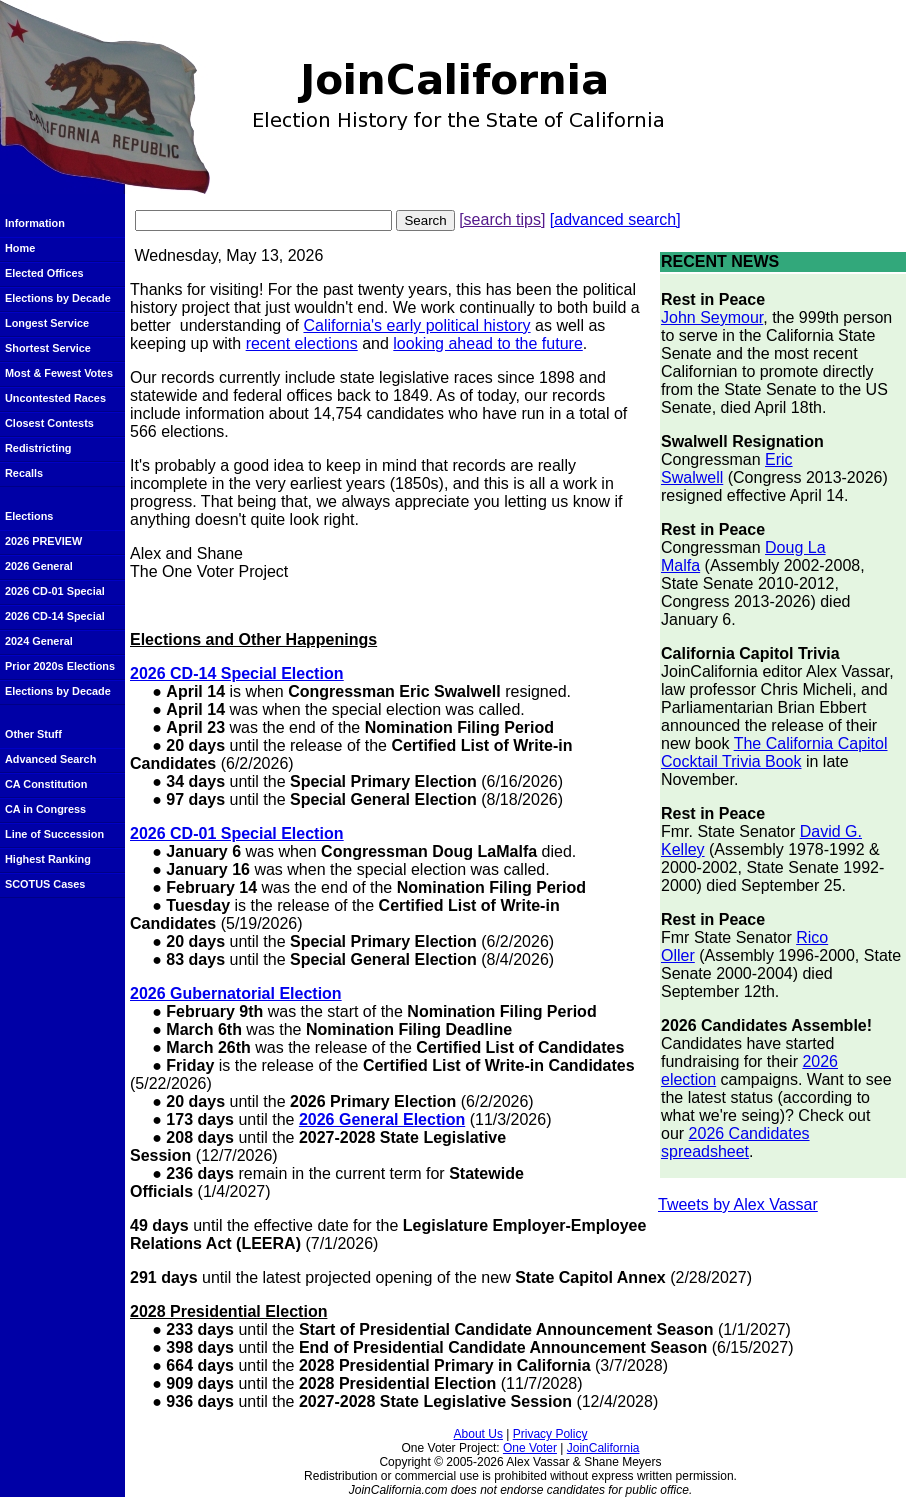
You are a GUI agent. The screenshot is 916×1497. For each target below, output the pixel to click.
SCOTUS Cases (45, 884)
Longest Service (47, 323)
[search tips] (502, 219)
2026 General (39, 566)
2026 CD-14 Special (55, 616)
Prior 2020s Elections (60, 666)
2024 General (39, 641)
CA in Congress (45, 809)
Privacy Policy (550, 1434)
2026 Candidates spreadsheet (735, 1142)
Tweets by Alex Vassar (738, 1204)
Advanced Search (50, 759)
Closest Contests (49, 423)
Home (20, 248)
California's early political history (416, 325)
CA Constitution (46, 784)
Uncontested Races (55, 398)
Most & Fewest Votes (59, 373)
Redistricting (38, 448)
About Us (478, 1434)
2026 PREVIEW (43, 541)
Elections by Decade (58, 298)
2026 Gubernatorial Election (236, 993)
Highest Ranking (48, 859)
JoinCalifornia (603, 1448)
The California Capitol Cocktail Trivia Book (774, 752)
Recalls (24, 473)
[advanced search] (615, 219)
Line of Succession (54, 834)
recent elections (302, 343)
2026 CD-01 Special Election (236, 833)
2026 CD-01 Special (55, 591)
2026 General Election (382, 1119)
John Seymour (712, 317)
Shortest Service (48, 348)
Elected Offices (44, 273)
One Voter (530, 1448)
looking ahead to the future (487, 343)
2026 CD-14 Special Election (236, 673)
